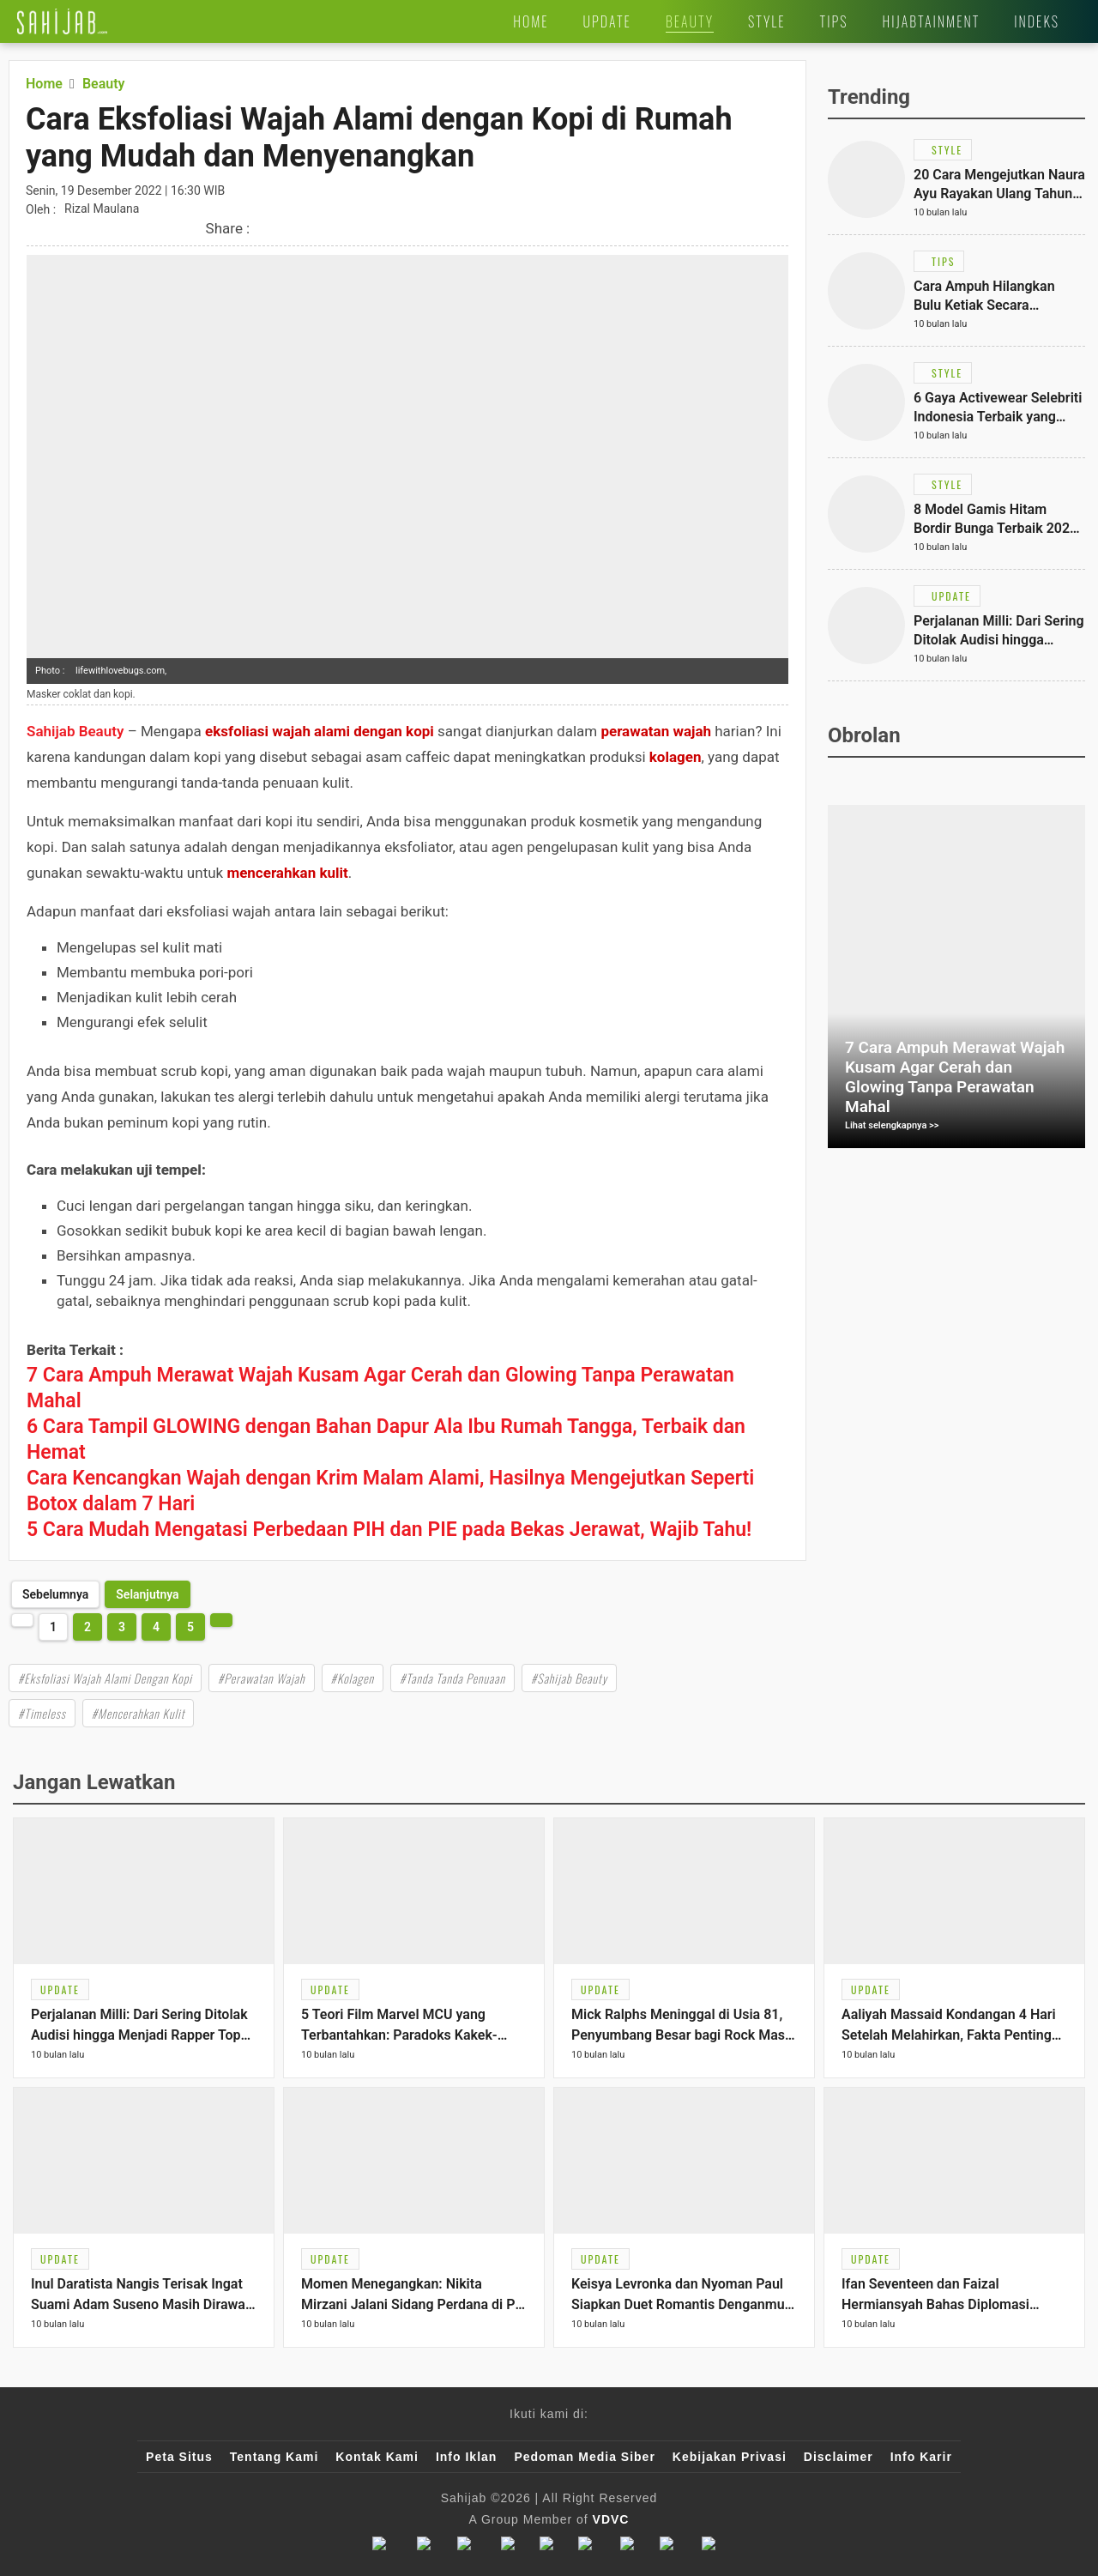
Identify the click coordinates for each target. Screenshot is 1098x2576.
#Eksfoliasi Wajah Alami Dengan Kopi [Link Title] (105, 1678)
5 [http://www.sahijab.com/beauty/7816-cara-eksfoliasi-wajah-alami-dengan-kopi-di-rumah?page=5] (190, 1627)
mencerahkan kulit (286, 872)
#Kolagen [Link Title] (352, 1678)
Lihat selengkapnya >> (892, 1125)
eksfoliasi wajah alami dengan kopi (319, 731)
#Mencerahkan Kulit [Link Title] (138, 1713)
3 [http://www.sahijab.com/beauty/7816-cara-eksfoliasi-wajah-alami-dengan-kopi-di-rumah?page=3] (121, 1627)
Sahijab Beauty (75, 731)
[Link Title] (62, 21)
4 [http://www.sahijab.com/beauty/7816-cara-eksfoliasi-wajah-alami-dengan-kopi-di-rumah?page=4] (156, 1627)
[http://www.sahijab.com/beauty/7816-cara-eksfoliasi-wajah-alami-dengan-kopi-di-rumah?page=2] (147, 1594)
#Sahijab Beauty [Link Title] (569, 1678)
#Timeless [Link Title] (42, 1713)
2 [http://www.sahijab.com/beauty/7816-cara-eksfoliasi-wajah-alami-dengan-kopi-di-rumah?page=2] (87, 1627)
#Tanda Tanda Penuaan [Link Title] (452, 1678)
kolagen (675, 756)
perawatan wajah (655, 731)
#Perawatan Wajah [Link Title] (261, 1678)
